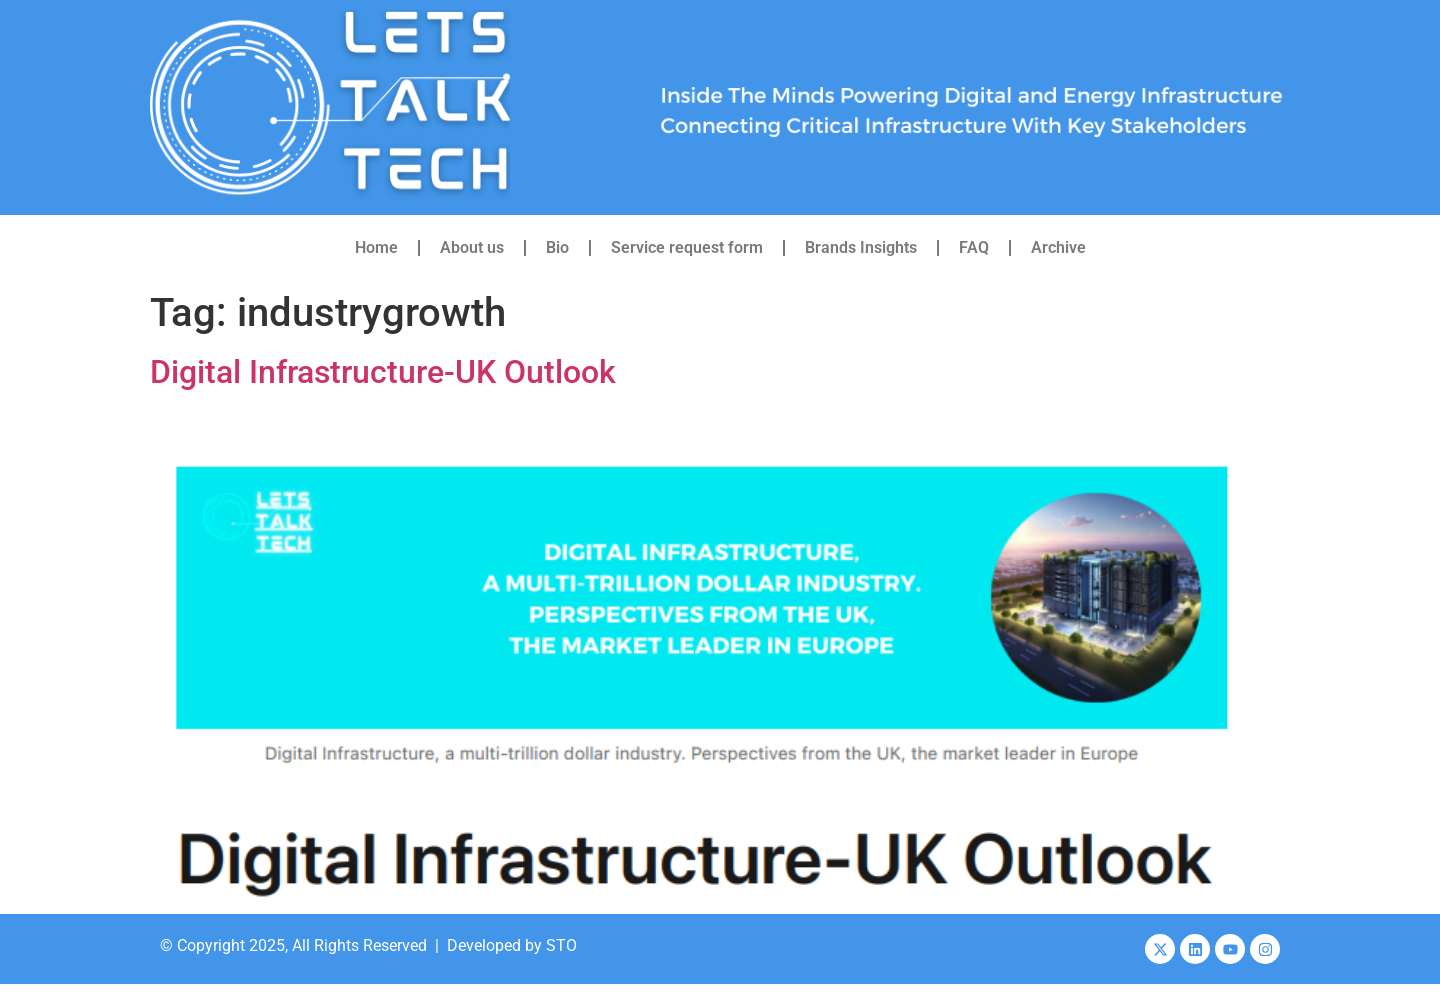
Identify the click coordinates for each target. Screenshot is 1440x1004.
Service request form (687, 247)
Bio (557, 247)
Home (376, 247)
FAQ (974, 247)
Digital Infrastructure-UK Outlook (383, 372)
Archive (1058, 247)
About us (472, 247)
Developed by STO (512, 945)
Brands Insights (861, 247)
